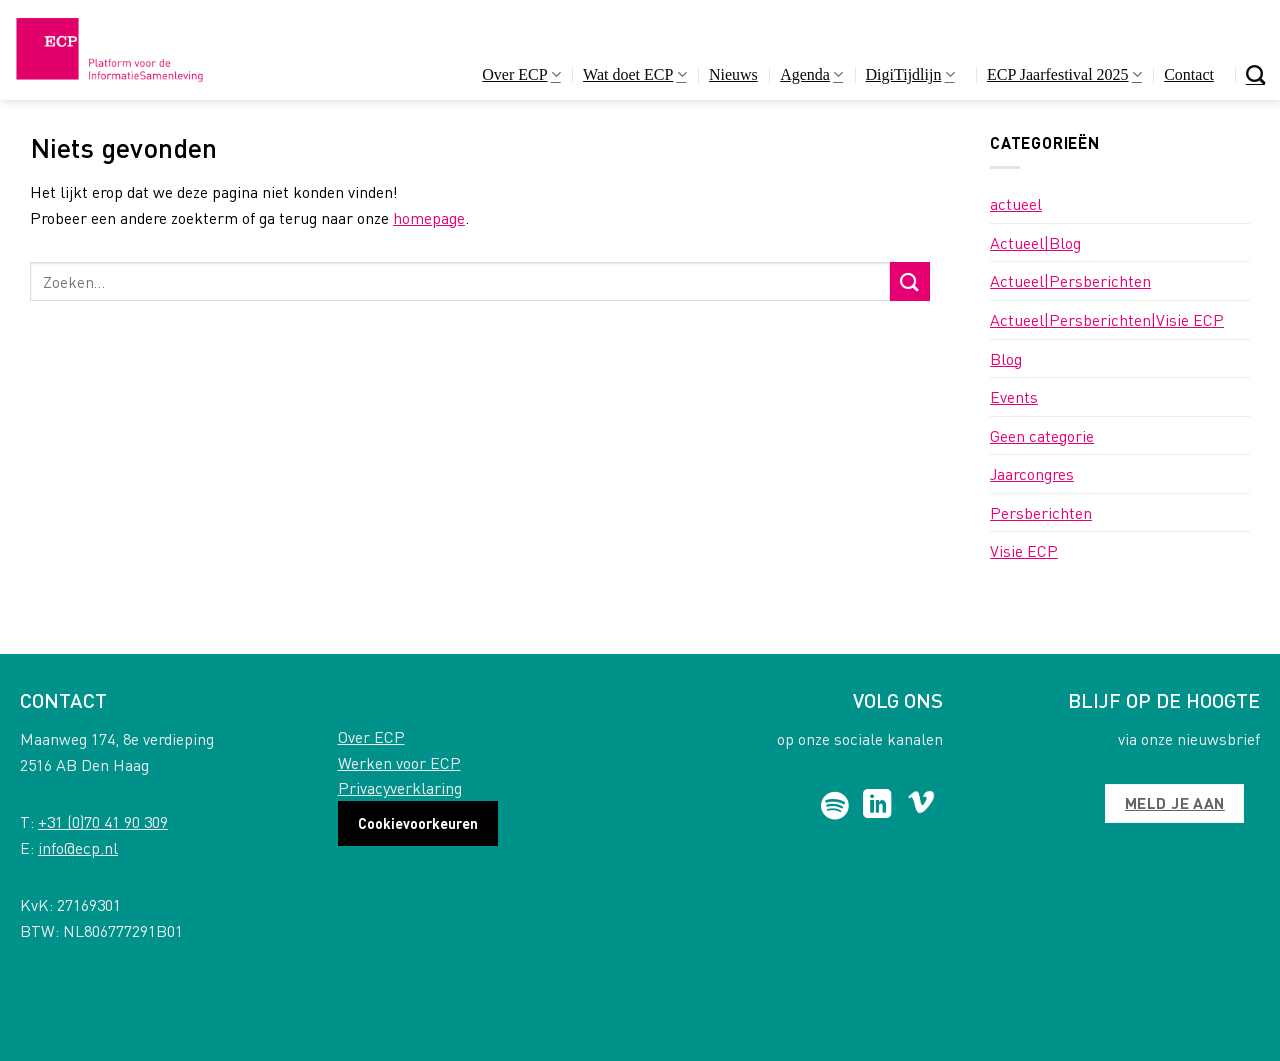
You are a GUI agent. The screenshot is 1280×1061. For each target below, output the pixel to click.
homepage (429, 217)
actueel (1016, 203)
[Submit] (910, 281)
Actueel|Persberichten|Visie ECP (1107, 319)
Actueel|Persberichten (1070, 280)
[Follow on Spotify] (835, 806)
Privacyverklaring (400, 787)
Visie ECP (1024, 550)
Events (1014, 396)
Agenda (811, 74)
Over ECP (521, 74)
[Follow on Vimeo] (921, 806)
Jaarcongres (1032, 473)
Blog (1006, 358)
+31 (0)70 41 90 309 (103, 821)
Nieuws (733, 74)
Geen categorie (1042, 435)
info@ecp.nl (78, 847)
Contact (1189, 74)
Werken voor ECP (399, 762)
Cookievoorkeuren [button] (418, 823)
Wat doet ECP (634, 74)
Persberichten (1041, 512)
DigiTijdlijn (910, 74)
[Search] (1255, 74)
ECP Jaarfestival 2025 (1064, 74)
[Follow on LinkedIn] (877, 806)
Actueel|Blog (1035, 242)
